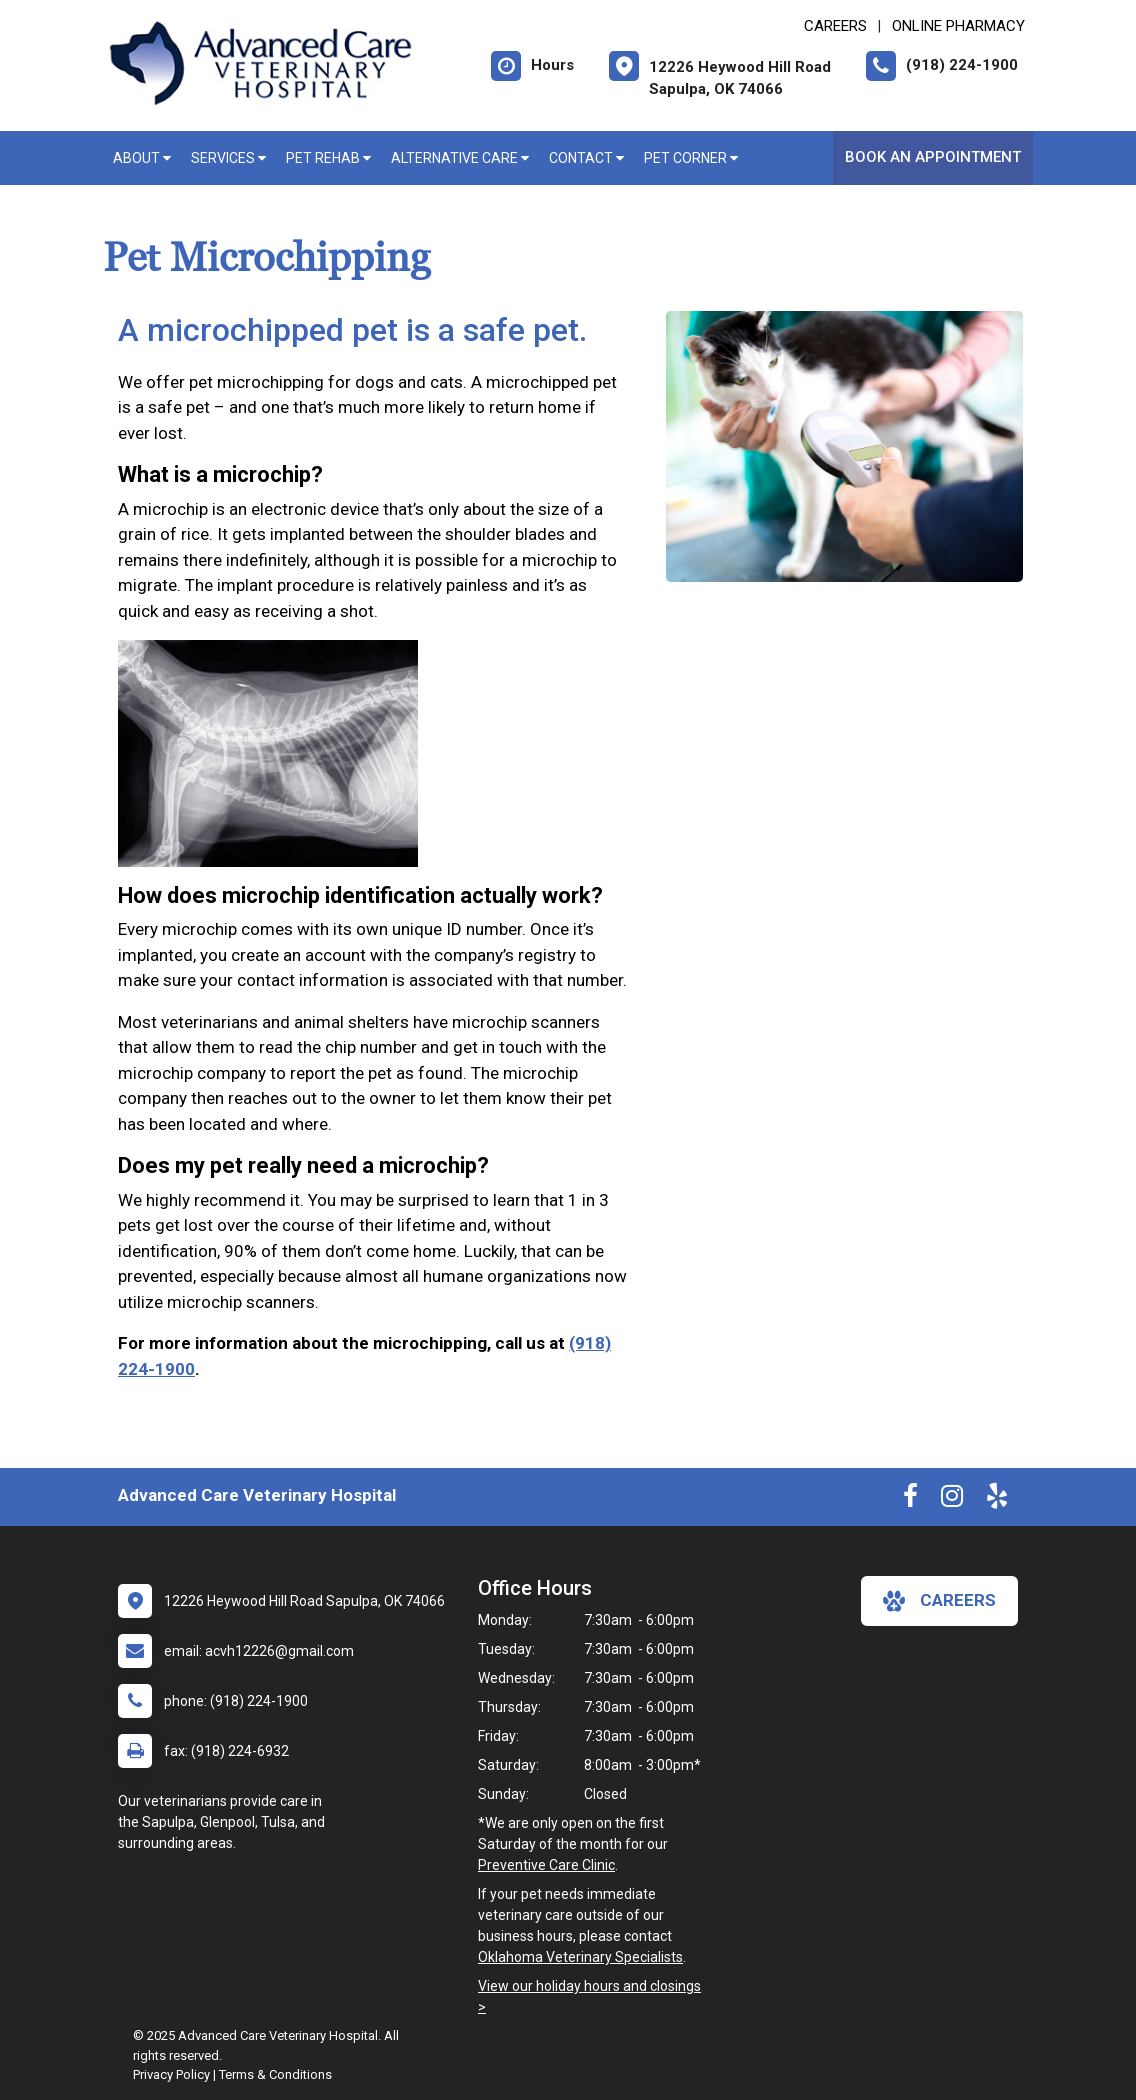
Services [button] (228, 158)
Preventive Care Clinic (546, 1865)
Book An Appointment (933, 157)
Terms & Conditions (275, 2074)
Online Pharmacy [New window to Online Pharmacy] (958, 26)
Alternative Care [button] (460, 158)
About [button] (142, 158)
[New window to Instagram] (952, 1500)
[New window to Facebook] (910, 1500)
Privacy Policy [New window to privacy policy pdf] (171, 2074)
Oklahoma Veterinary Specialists (580, 1957)
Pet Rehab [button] (328, 158)
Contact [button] (586, 158)
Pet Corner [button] (691, 158)
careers (939, 1601)
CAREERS (835, 26)
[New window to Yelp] (997, 1500)
